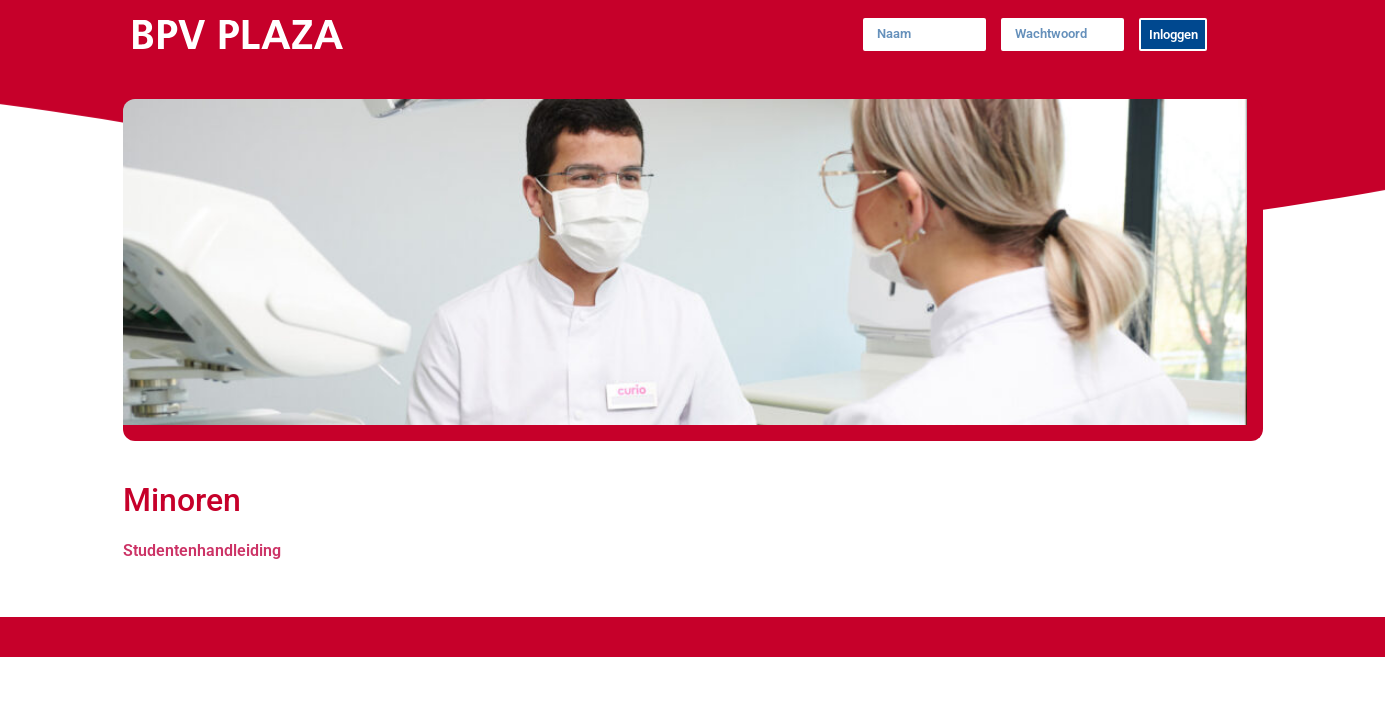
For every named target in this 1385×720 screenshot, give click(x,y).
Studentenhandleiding (202, 550)
